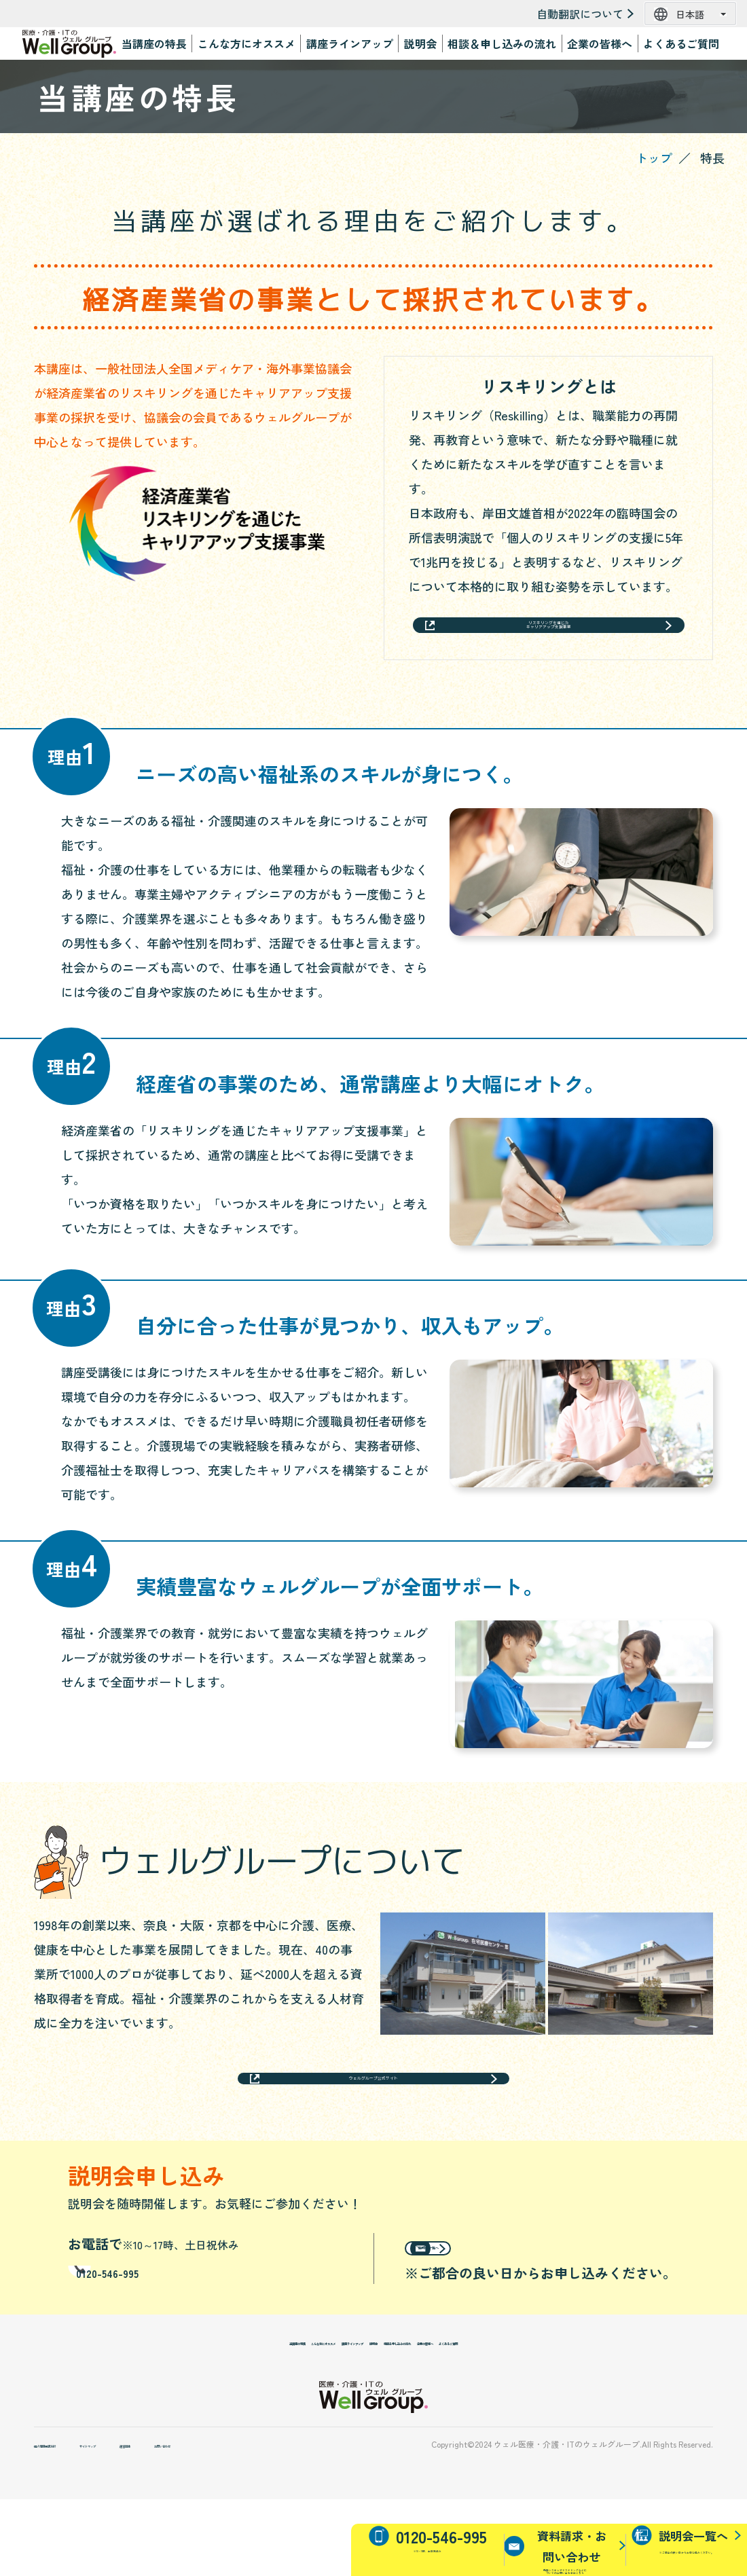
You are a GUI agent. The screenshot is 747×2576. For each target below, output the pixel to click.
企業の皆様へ (599, 43)
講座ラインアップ (349, 43)
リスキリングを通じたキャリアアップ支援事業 (548, 636)
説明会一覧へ (483, 2299)
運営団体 (244, 2520)
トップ (654, 157)
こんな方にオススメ (246, 43)
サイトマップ (169, 2520)
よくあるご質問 (681, 43)
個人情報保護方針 (74, 2520)
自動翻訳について (579, 13)
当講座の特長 (154, 43)
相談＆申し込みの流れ (502, 43)
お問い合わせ (319, 2520)
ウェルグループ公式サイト (373, 2110)
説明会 (420, 43)
